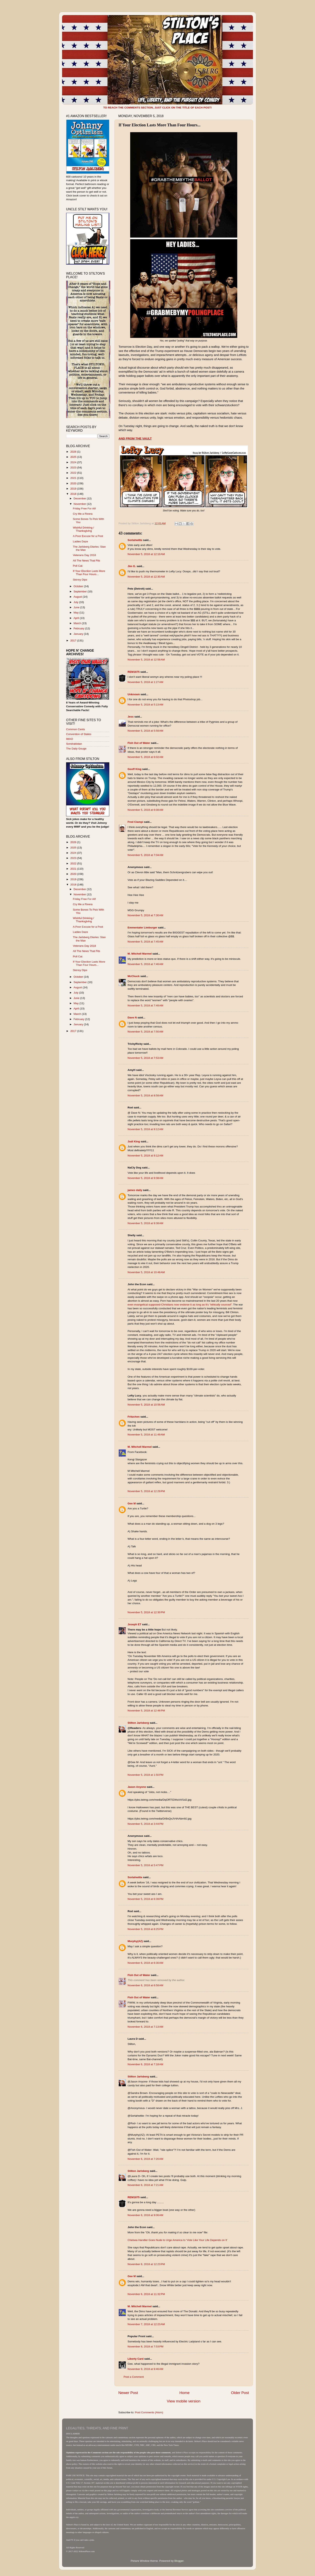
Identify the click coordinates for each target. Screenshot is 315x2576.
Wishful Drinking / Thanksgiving (83, 529)
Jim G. (132, 566)
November (80, 503)
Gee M (132, 1503)
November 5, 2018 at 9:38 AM (145, 1178)
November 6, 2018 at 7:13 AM (145, 2026)
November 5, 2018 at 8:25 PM (145, 1929)
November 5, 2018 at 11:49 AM (146, 1434)
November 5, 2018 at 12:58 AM (146, 659)
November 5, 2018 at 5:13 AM (145, 704)
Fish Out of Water (139, 742)
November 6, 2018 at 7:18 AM (145, 2064)
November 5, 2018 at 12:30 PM (146, 1612)
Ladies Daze (80, 541)
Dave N (132, 1017)
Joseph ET (134, 1624)
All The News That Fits (86, 560)
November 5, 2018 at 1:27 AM (145, 682)
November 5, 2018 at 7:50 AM (145, 1031)
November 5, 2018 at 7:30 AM (145, 915)
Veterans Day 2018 (84, 555)
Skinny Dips (80, 579)
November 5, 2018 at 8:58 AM (145, 1095)
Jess (131, 716)
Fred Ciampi (135, 821)
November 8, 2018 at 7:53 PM (145, 2346)
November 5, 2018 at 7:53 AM (145, 1057)
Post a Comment (134, 2376)
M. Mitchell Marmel (140, 953)
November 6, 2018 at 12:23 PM (146, 2264)
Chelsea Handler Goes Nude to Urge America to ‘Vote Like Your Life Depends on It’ (178, 2240)
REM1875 (134, 671)
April (77, 617)
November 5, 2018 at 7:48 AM (145, 1005)
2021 (73, 477)
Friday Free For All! (84, 508)
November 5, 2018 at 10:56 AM (146, 1404)
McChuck (134, 976)
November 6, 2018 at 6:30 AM (145, 1962)
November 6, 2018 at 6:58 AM (145, 1985)
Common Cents (75, 729)
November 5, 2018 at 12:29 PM (146, 1491)
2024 (73, 462)
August (78, 596)
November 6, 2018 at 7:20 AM (145, 2158)
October (79, 586)
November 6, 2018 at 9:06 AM (145, 2215)
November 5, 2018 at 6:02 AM (145, 756)
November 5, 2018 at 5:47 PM (145, 1865)
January (79, 633)
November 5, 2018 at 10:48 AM (146, 1272)
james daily (135, 1190)
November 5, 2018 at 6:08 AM (145, 809)
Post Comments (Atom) (149, 2412)
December (80, 498)
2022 (73, 472)
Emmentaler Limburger (142, 927)
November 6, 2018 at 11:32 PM (146, 2294)
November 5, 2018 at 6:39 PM (145, 1898)
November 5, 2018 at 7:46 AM (145, 964)
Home (184, 2393)
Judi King (134, 1141)
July (76, 602)
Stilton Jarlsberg (138, 1722)
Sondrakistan (74, 743)
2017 (73, 640)
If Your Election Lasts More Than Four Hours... (89, 572)
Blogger (179, 2560)
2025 (73, 456)
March (78, 623)
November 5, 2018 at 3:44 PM (145, 1823)
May (76, 612)
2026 (73, 451)
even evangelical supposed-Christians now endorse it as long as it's (180, 1304)
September (81, 591)
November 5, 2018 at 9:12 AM (145, 1129)
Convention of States (78, 734)
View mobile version (183, 2401)
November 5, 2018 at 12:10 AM (146, 554)
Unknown (134, 694)
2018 (73, 493)
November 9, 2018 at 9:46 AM (145, 2369)
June (77, 607)
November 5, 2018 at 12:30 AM (146, 576)
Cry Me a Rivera (83, 513)
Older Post (240, 2393)
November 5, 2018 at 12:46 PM (146, 1710)
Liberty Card (136, 2358)
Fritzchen (134, 1416)
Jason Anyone (137, 1786)
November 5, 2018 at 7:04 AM (145, 855)
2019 (73, 488)
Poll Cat (77, 565)
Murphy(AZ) (135, 1941)
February (79, 628)
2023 (73, 467)
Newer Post (128, 2393)
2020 (73, 483)
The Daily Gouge (76, 748)
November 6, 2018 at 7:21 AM (145, 2185)
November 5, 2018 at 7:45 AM (145, 941)
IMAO (69, 738)
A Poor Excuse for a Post (88, 536)
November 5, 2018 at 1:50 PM (145, 1774)
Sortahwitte (135, 540)
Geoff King (134, 769)
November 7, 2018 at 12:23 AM (146, 2324)
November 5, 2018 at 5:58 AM (145, 730)
